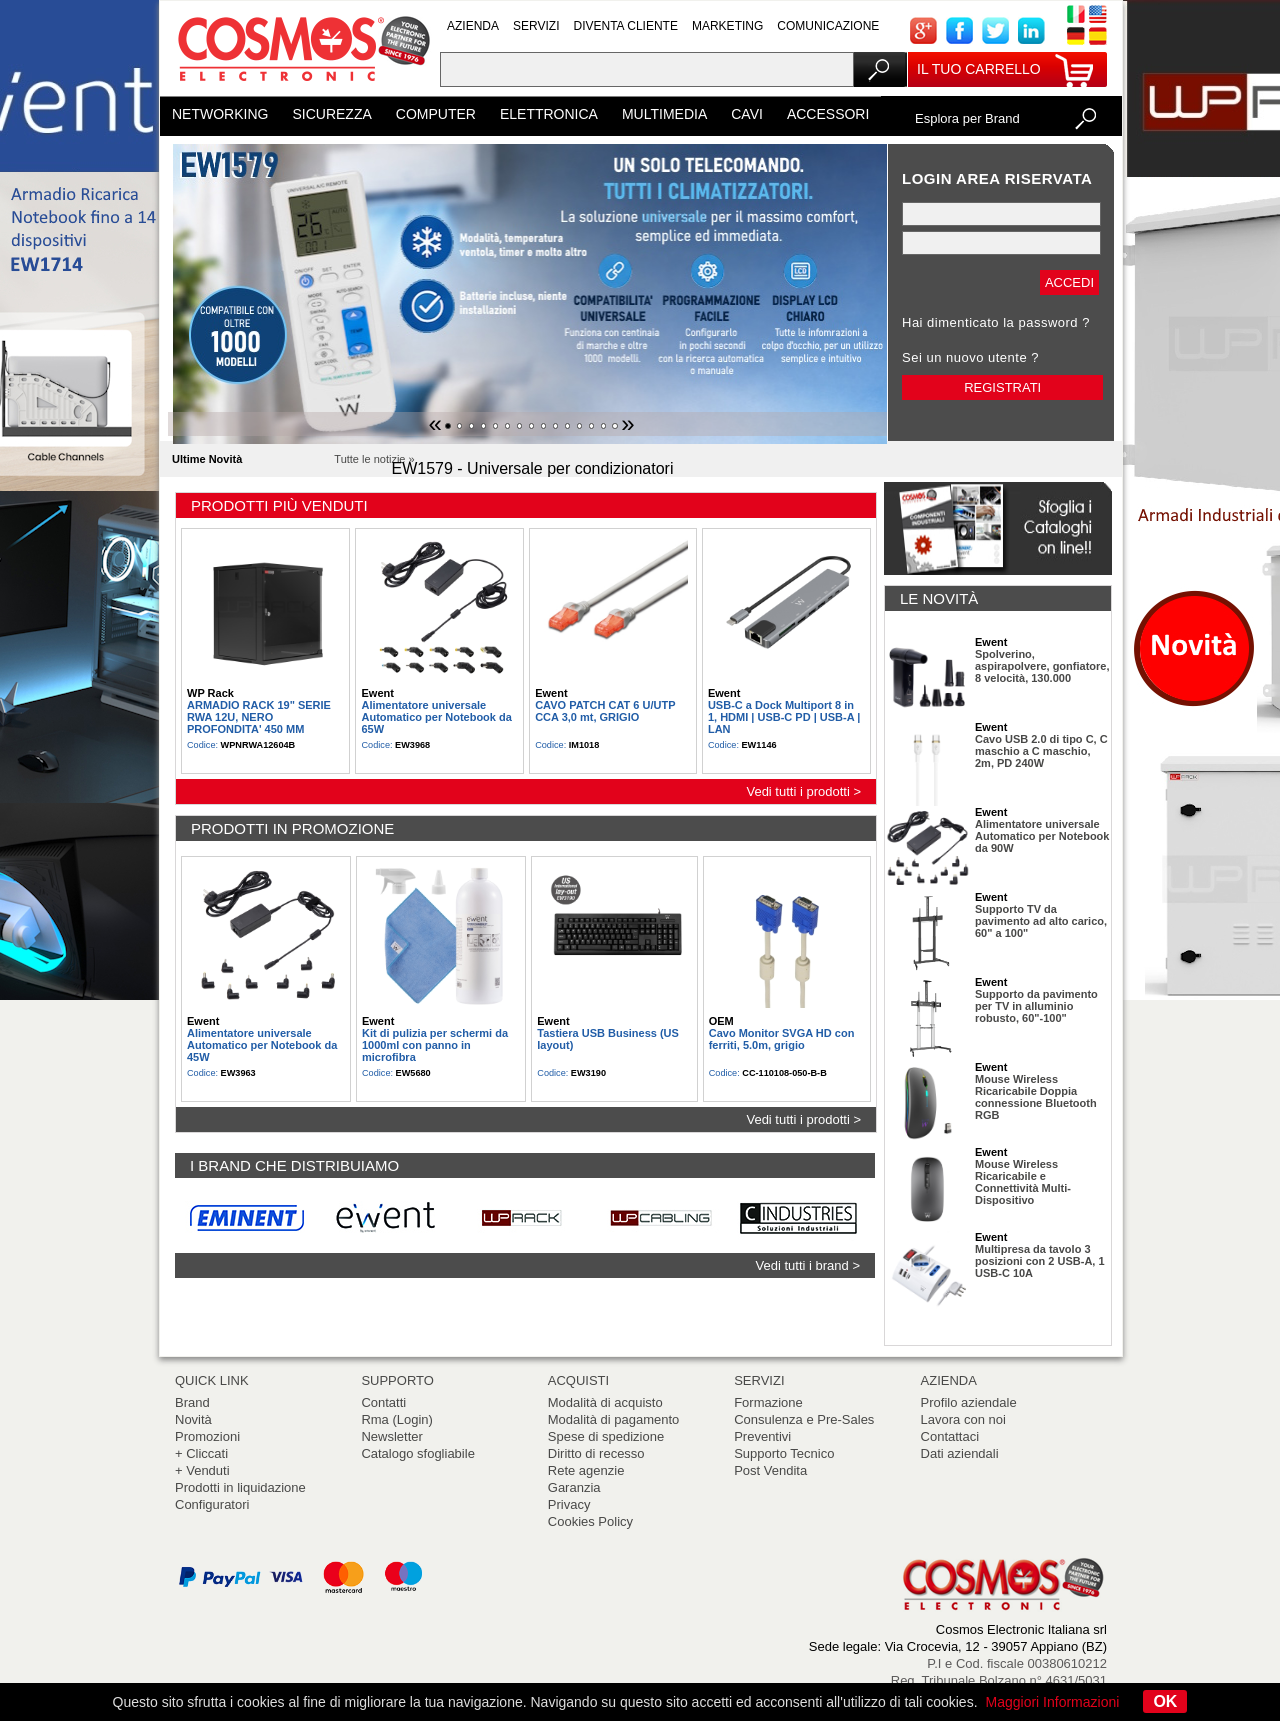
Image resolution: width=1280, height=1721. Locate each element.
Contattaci (950, 1436)
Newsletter (391, 1436)
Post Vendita (770, 1470)
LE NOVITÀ (939, 598)
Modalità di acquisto (605, 1402)
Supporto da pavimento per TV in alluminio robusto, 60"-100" (1036, 1006)
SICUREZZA (331, 114)
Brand (192, 1402)
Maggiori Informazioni (1053, 1702)
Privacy (569, 1504)
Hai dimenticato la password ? (996, 322)
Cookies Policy (590, 1521)
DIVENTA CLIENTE (625, 26)
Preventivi (762, 1436)
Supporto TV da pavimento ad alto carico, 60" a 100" (1041, 921)
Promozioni (207, 1436)
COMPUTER (436, 114)
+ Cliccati (201, 1453)
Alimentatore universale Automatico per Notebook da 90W (1042, 836)
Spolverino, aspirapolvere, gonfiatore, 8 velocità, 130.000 (1042, 666)
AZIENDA (473, 26)
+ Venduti (202, 1470)
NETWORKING (220, 114)
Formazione (768, 1402)
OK (1165, 1701)
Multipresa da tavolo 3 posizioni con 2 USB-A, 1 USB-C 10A (1040, 1261)
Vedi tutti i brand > (808, 1265)
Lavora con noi (963, 1419)
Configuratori (212, 1504)
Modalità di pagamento (614, 1419)
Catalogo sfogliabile (417, 1453)
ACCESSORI (828, 114)
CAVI (747, 114)
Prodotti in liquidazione (240, 1487)
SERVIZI (536, 26)
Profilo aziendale (969, 1402)
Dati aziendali (960, 1453)
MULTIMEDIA (664, 114)
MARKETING (727, 26)
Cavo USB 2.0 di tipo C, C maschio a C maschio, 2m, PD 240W (1041, 751)
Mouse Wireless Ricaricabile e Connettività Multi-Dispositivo (1023, 1182)
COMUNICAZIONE (828, 26)
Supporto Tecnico (784, 1453)
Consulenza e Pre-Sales (804, 1419)
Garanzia (574, 1487)
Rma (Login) (397, 1419)
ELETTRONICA (549, 114)
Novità (193, 1419)
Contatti (383, 1402)
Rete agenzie (586, 1470)
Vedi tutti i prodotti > (803, 791)
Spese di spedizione (606, 1436)
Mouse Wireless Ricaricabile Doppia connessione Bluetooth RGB (1036, 1097)
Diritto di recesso (596, 1453)
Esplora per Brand (967, 118)
